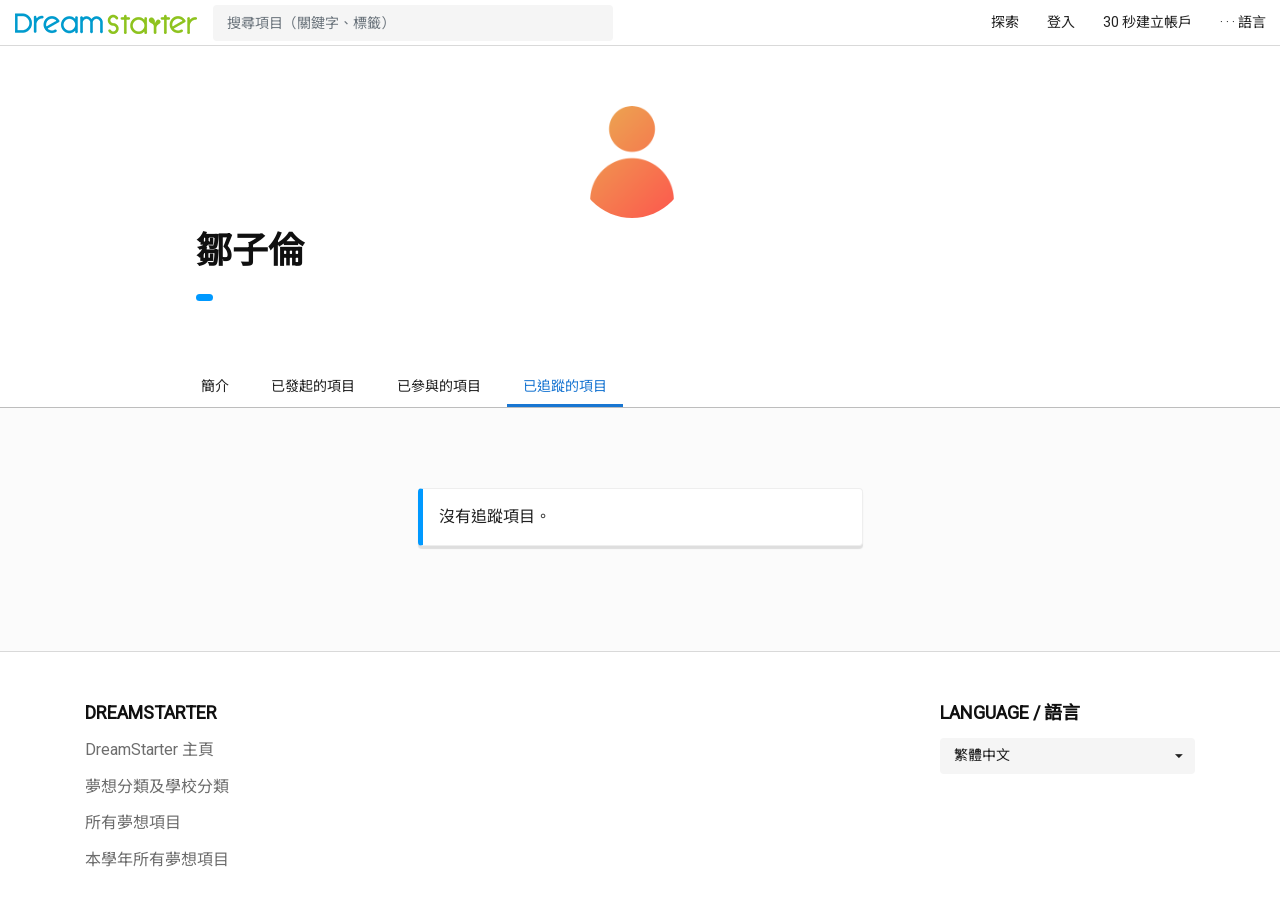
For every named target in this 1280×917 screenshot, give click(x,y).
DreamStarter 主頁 (149, 749)
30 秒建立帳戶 (1147, 22)
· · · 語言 (1243, 22)
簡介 (215, 386)
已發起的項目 (313, 386)
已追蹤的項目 (565, 386)
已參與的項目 (439, 386)
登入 (1061, 22)
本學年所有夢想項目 (157, 859)
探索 (1005, 22)
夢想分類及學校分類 (157, 786)
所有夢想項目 (133, 822)
